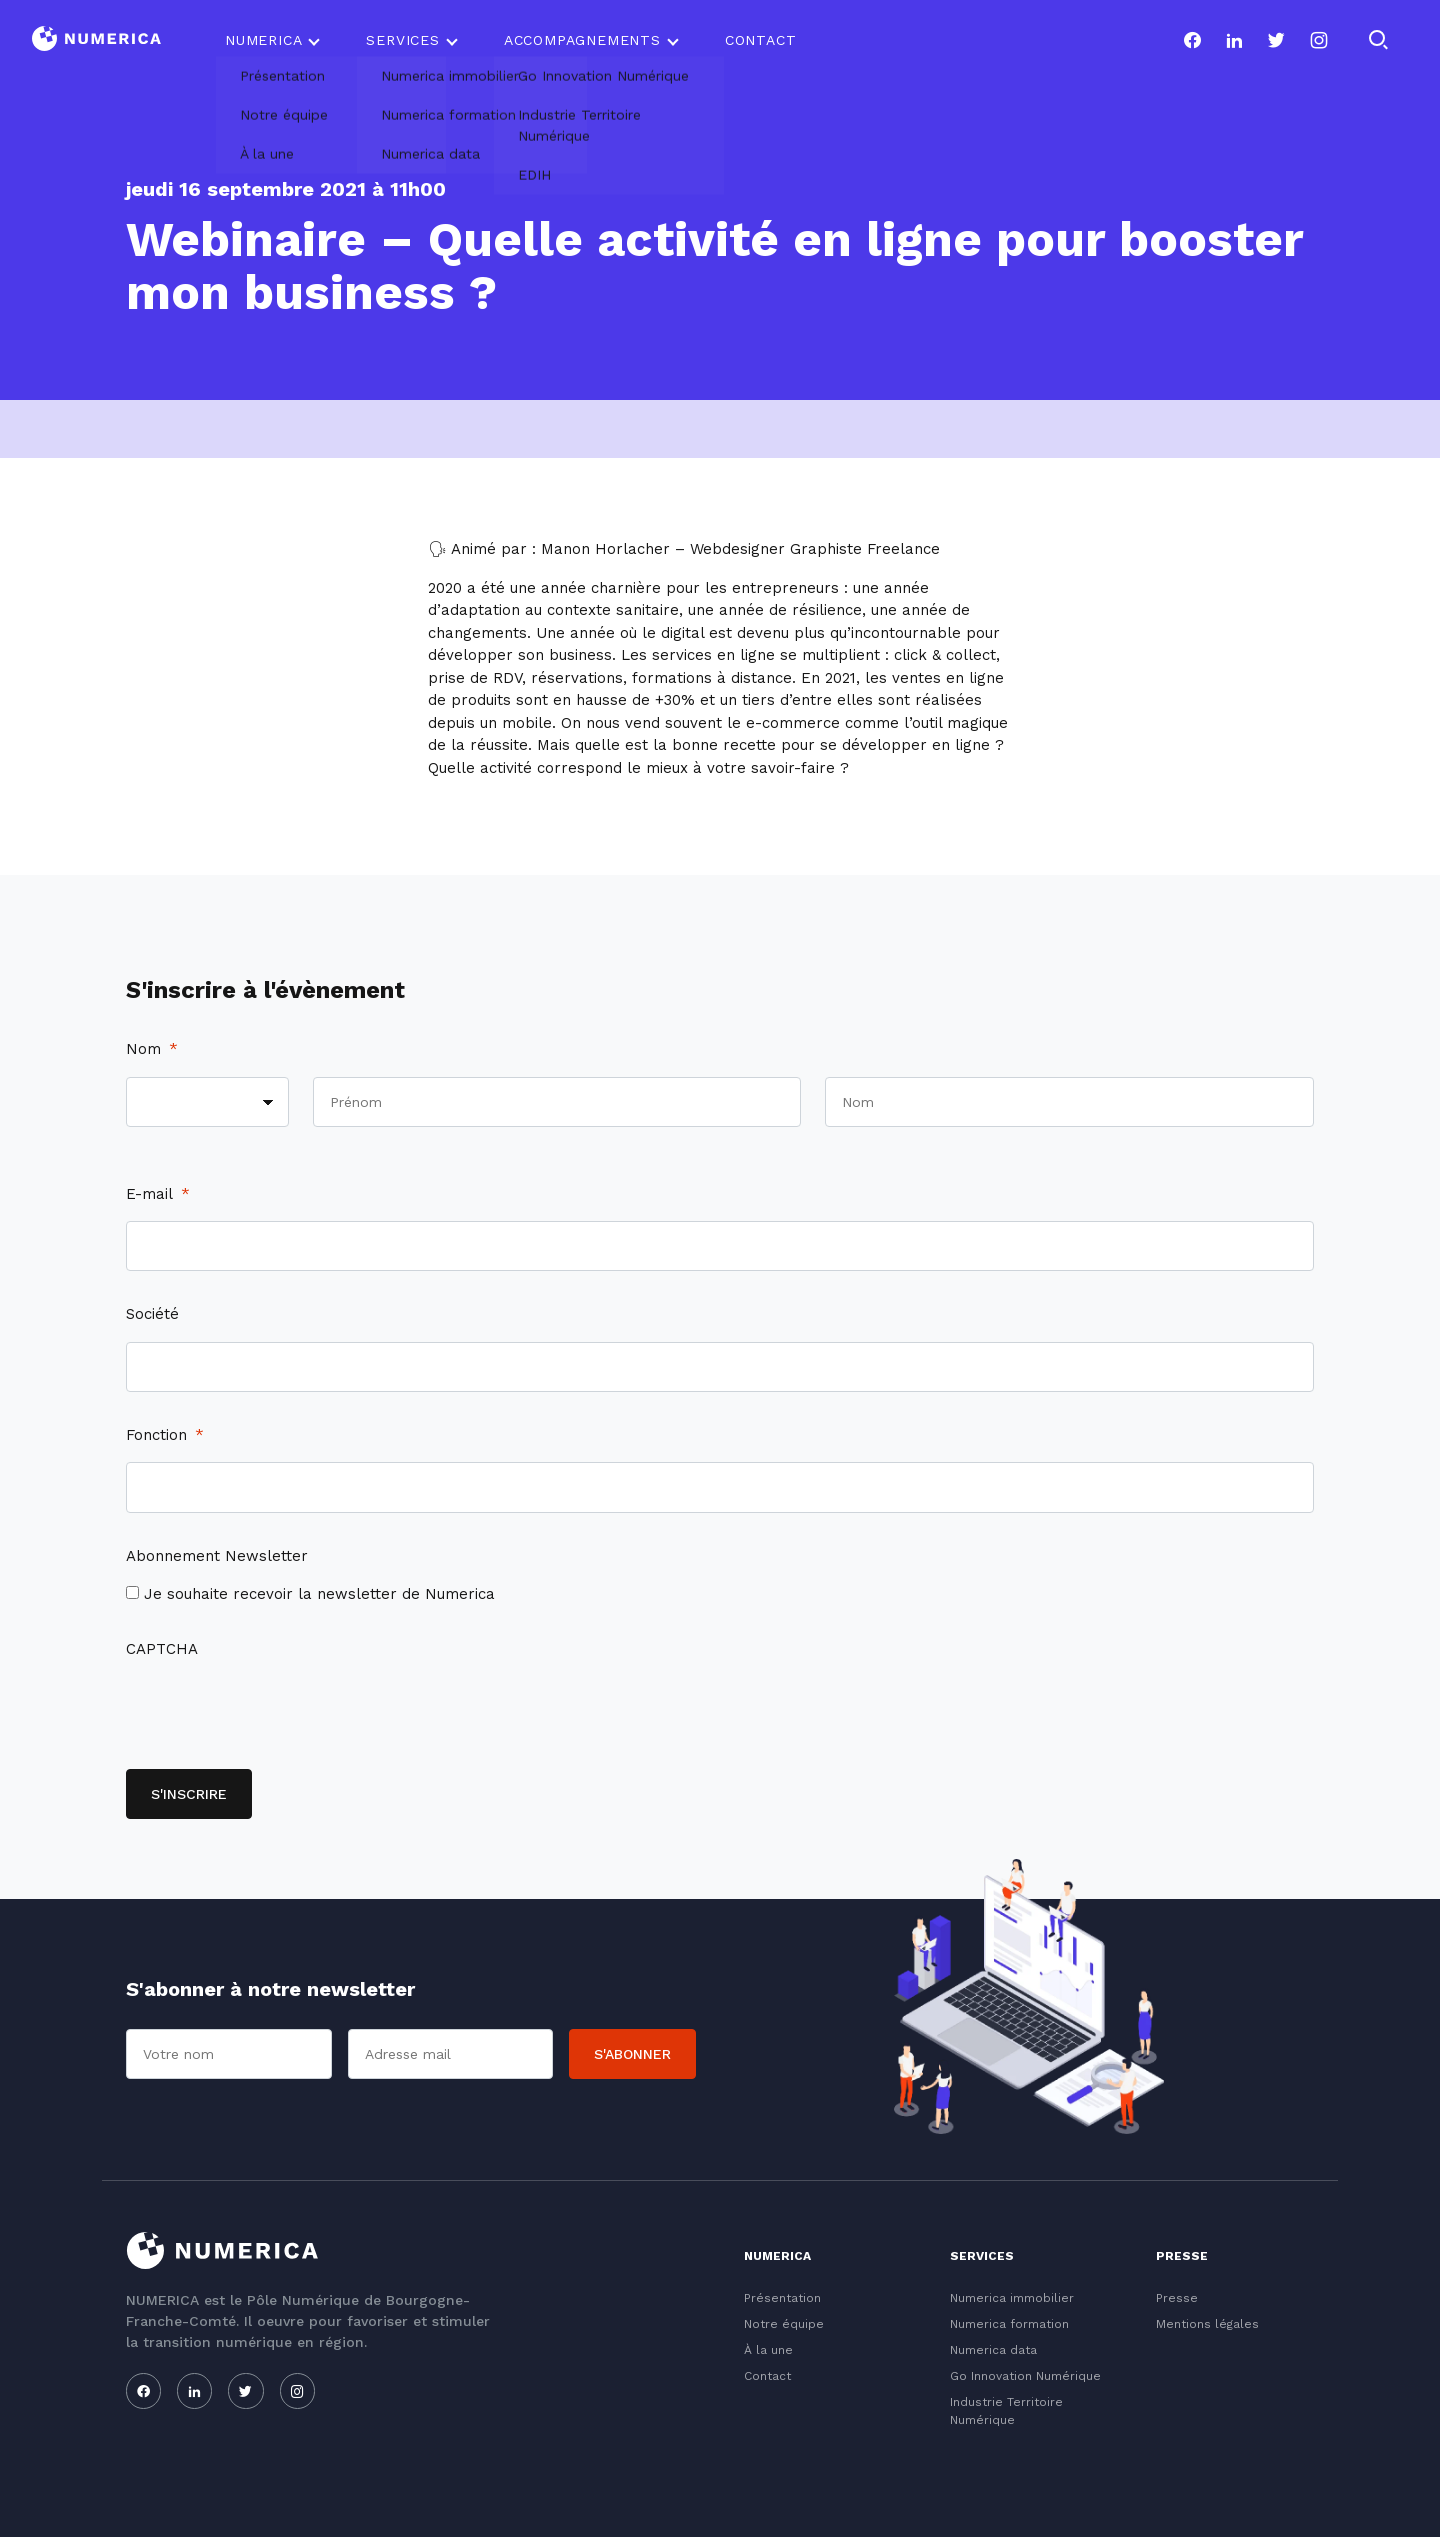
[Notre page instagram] (1319, 40)
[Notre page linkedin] (1234, 40)
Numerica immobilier (1012, 2298)
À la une (768, 2350)
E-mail (158, 1194)
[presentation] (278, 1715)
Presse (1177, 2298)
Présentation (782, 2298)
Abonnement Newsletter (217, 1556)
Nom (152, 1049)
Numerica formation (1009, 2324)
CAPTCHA (162, 1649)
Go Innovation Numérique (1025, 2376)
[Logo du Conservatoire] (96, 40)
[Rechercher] (1378, 40)
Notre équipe (784, 2324)
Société (152, 1314)
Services (402, 40)
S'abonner (632, 2054)
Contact (761, 40)
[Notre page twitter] (1276, 40)
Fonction (165, 1435)
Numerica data (993, 2350)
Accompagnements (582, 40)
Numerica (263, 40)
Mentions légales (1207, 2324)
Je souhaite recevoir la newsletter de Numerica (319, 1594)
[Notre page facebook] (1192, 40)
